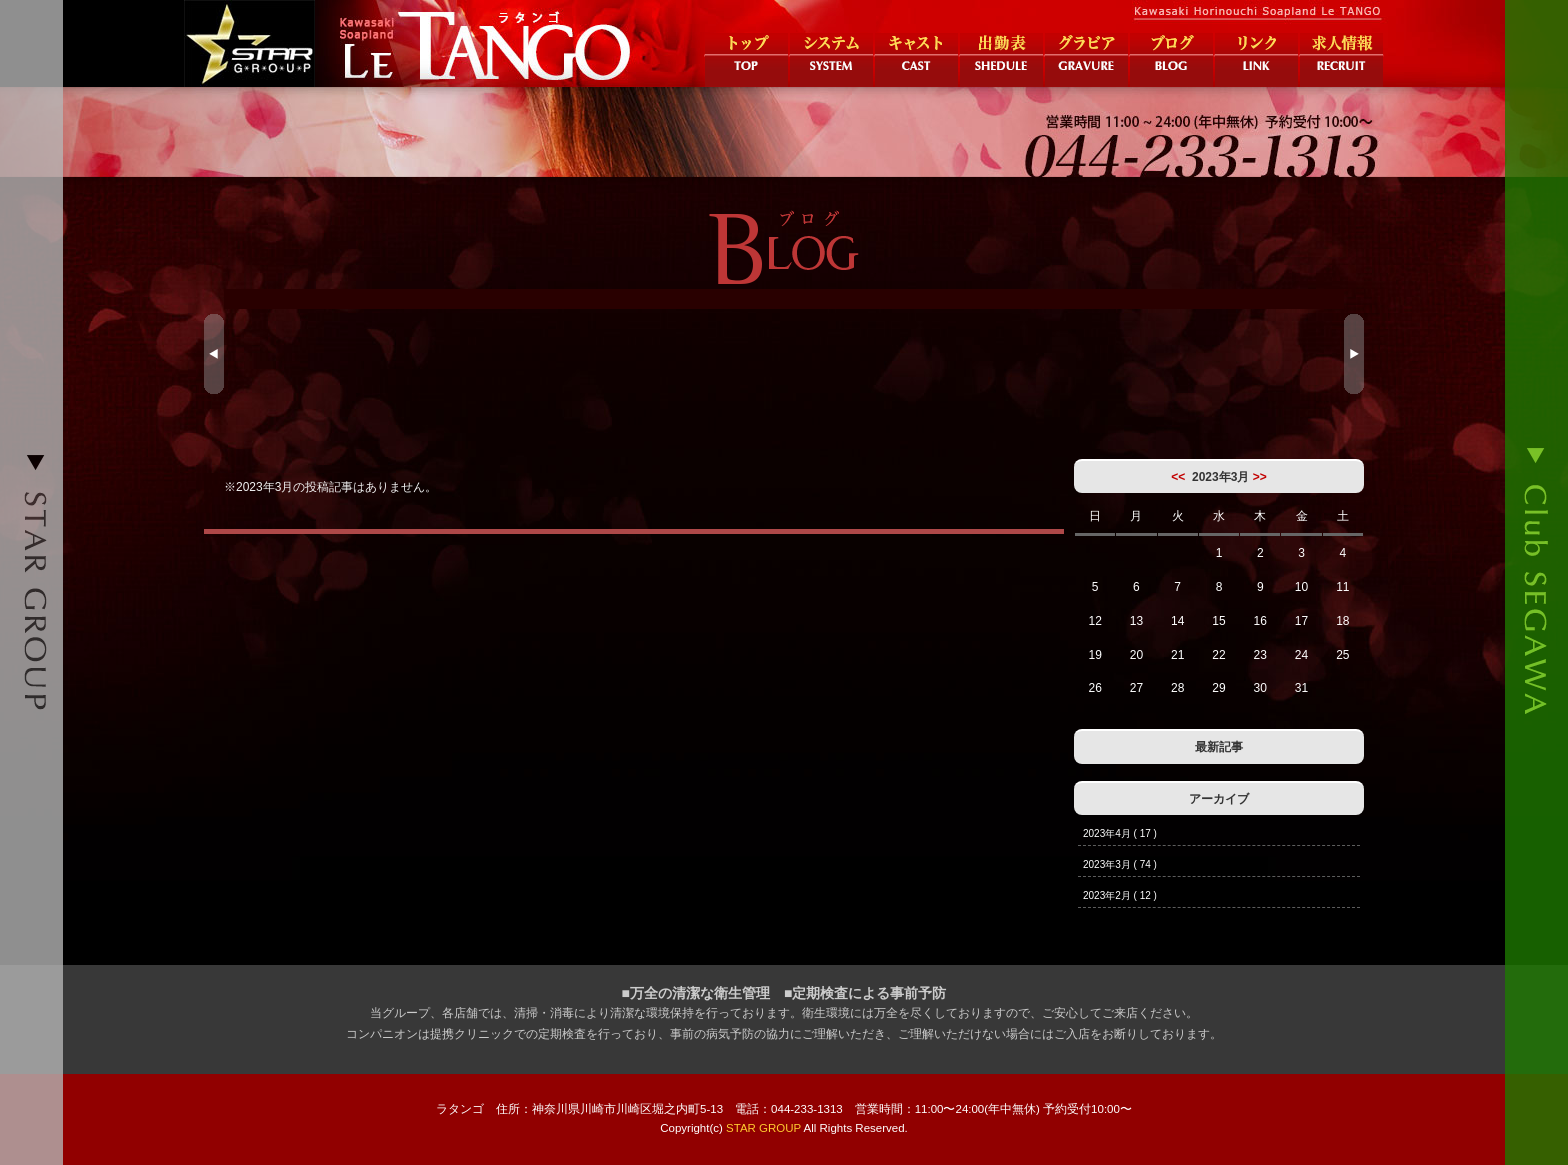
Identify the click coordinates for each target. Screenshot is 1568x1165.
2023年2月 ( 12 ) (1120, 895)
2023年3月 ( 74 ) (1120, 864)
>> (1260, 477)
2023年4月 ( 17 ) (1120, 833)
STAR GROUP (763, 1128)
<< (1178, 477)
